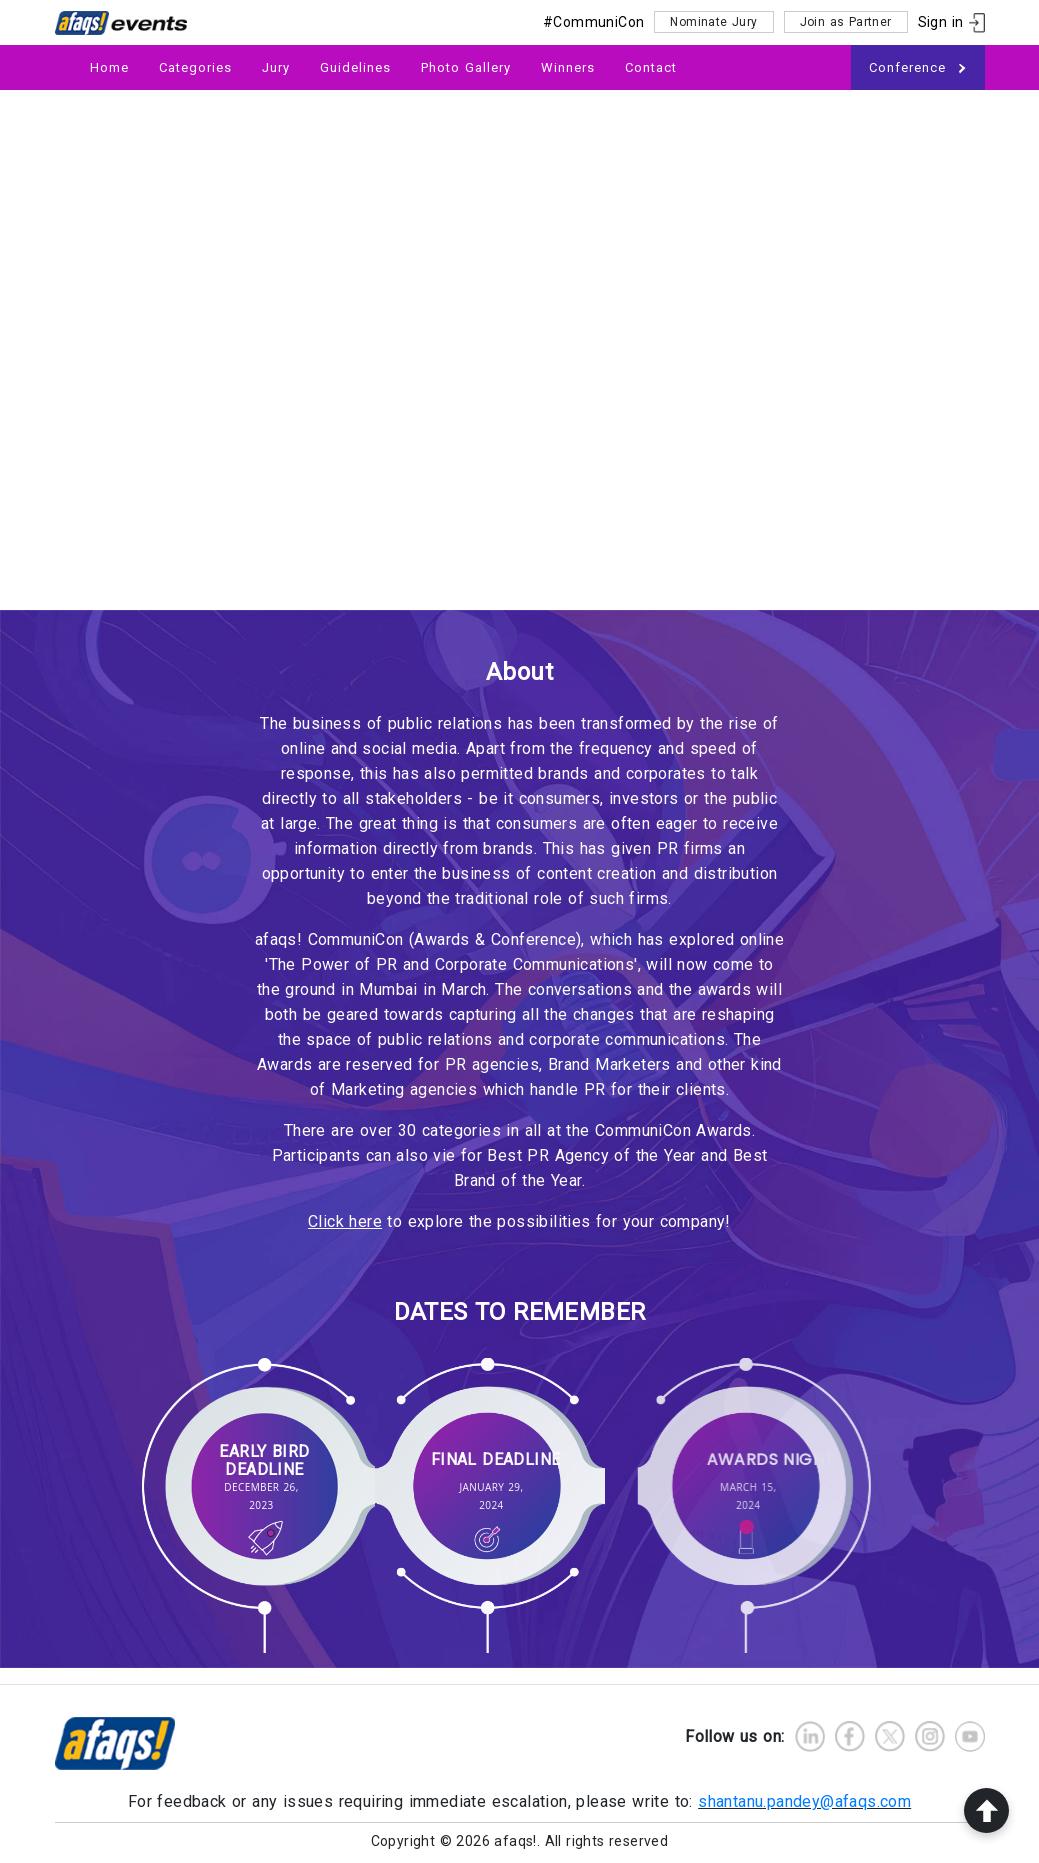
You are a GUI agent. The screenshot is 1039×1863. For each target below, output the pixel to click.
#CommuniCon (593, 22)
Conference (918, 68)
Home (109, 67)
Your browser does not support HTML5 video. (519, 350)
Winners (568, 67)
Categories (195, 67)
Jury (276, 67)
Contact (651, 67)
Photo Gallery (466, 67)
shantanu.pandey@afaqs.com (804, 1801)
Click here (345, 1221)
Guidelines (355, 67)
